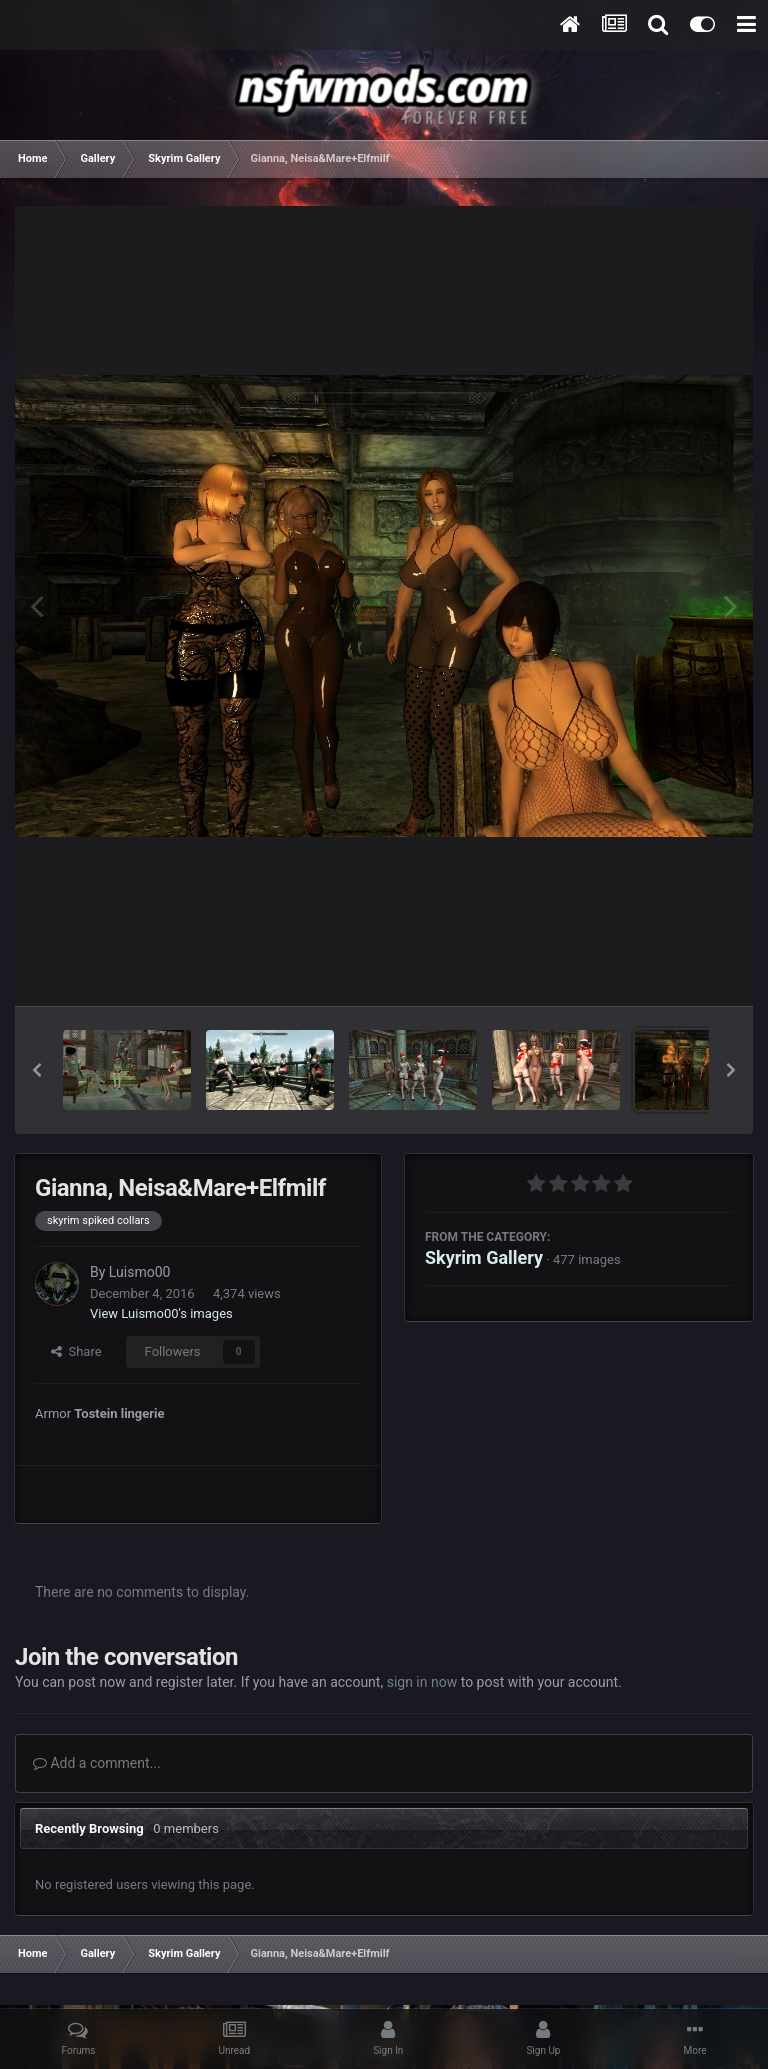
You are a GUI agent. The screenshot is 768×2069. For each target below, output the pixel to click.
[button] (37, 1070)
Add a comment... (97, 1763)
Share (76, 1351)
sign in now (422, 1682)
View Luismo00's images (161, 1313)
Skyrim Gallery (484, 1257)
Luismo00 (140, 1272)
